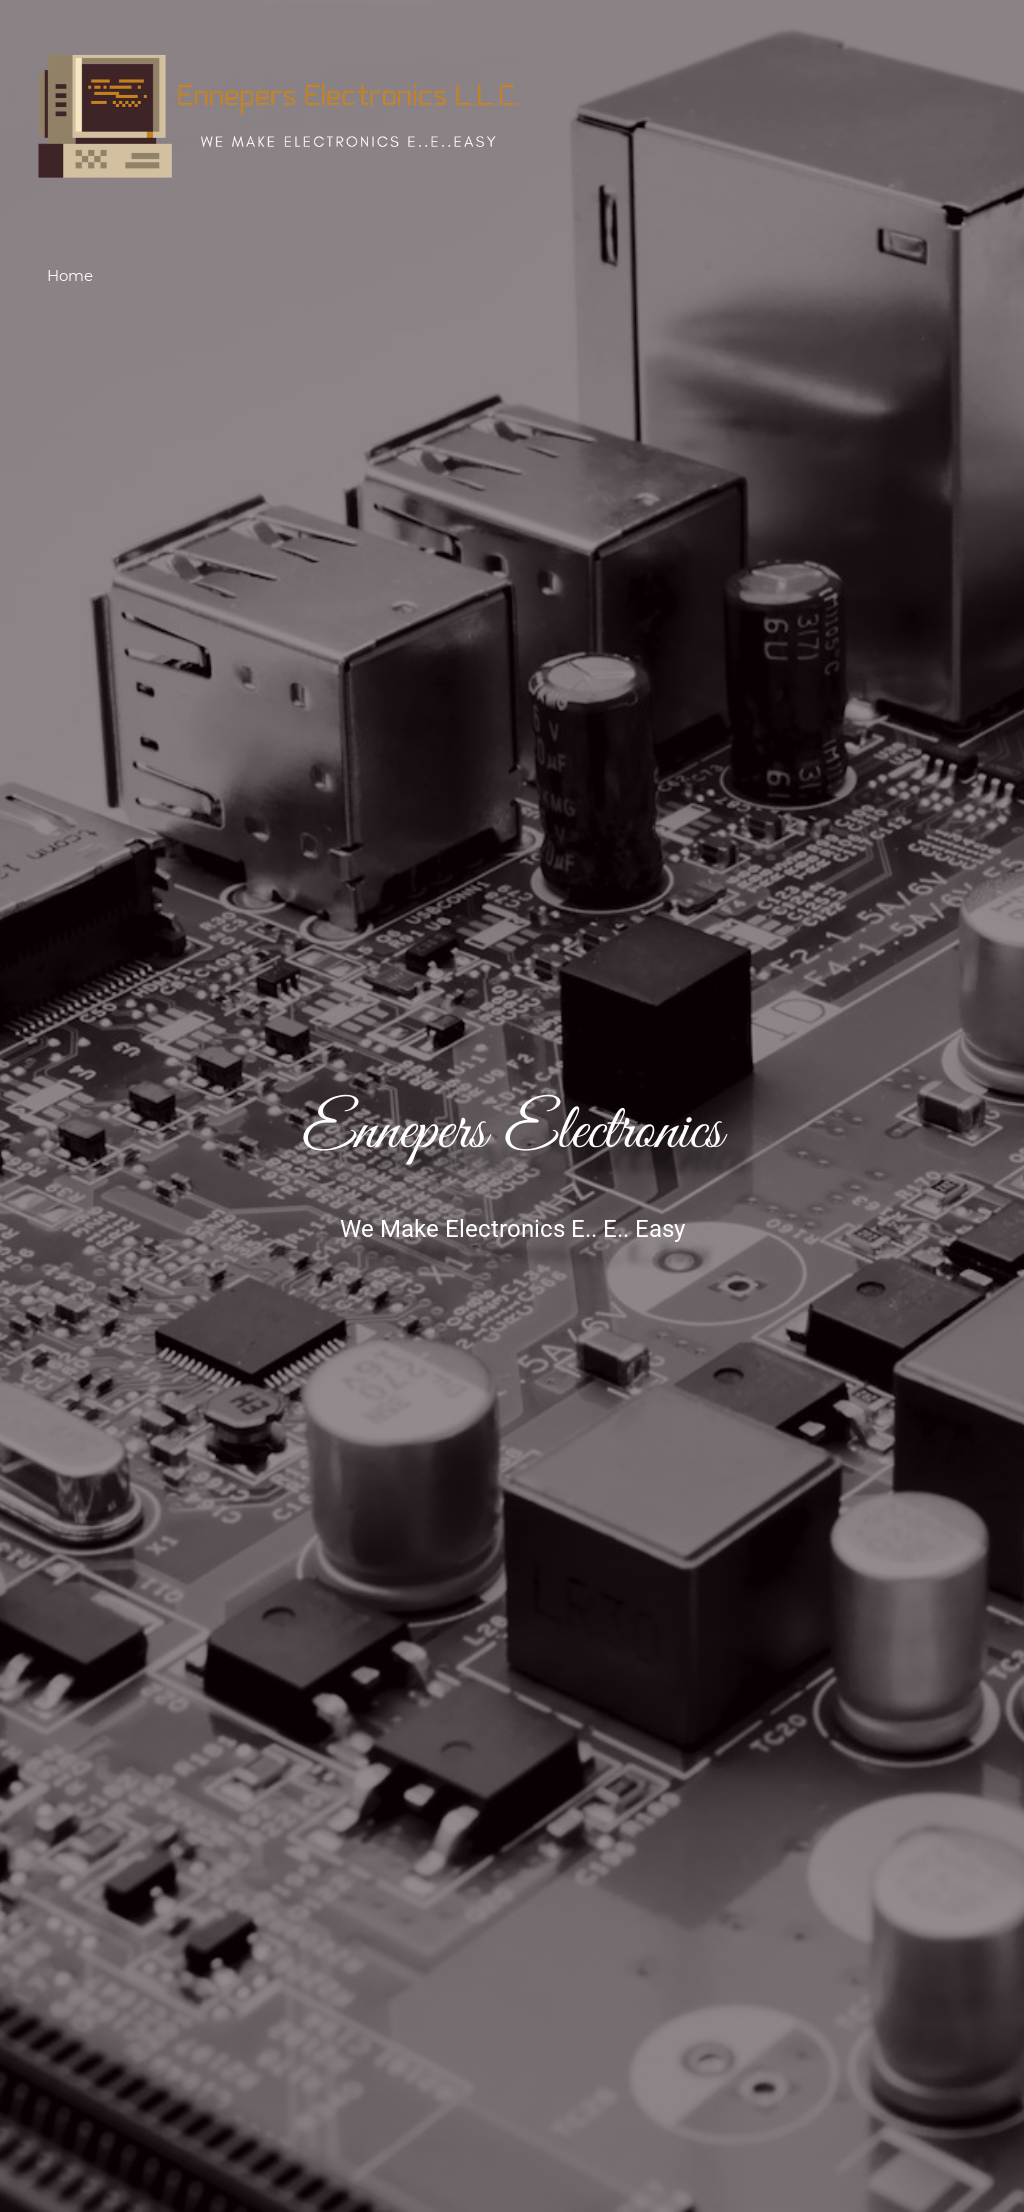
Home (70, 275)
